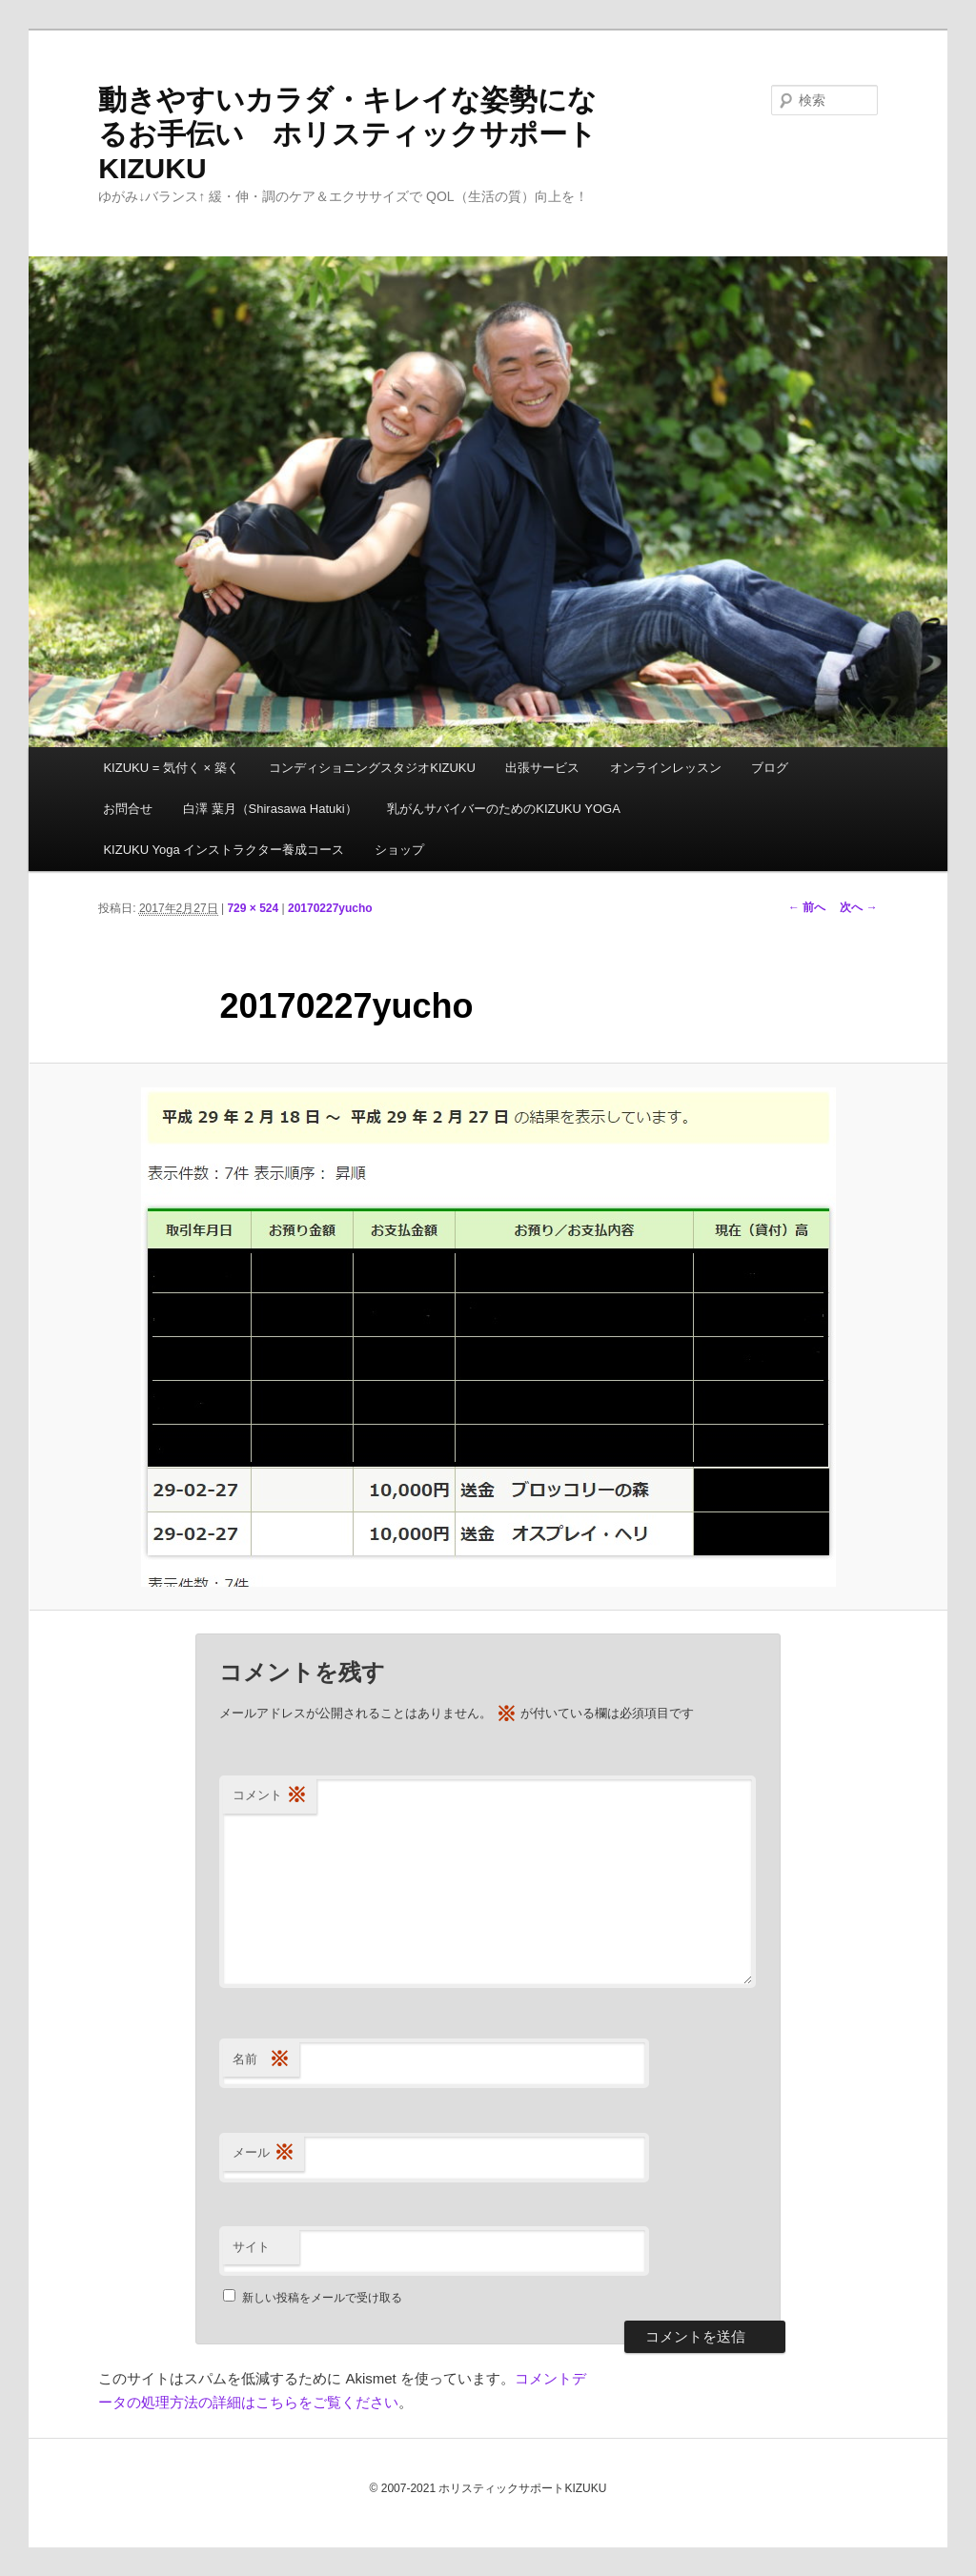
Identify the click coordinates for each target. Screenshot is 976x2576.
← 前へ (806, 907)
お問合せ (127, 808)
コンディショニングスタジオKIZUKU (372, 768)
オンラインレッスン (666, 768)
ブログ (769, 768)
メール (264, 2153)
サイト (251, 2247)
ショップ (399, 849)
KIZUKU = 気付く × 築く (170, 768)
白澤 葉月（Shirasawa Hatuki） (270, 808)
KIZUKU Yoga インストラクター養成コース (223, 849)
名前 (261, 2060)
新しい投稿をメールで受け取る (322, 2297)
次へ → (858, 907)
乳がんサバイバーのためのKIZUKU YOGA (503, 808)
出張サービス (542, 768)
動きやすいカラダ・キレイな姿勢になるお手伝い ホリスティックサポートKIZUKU (347, 134)
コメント (270, 1796)
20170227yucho (330, 908)
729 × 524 (252, 908)
